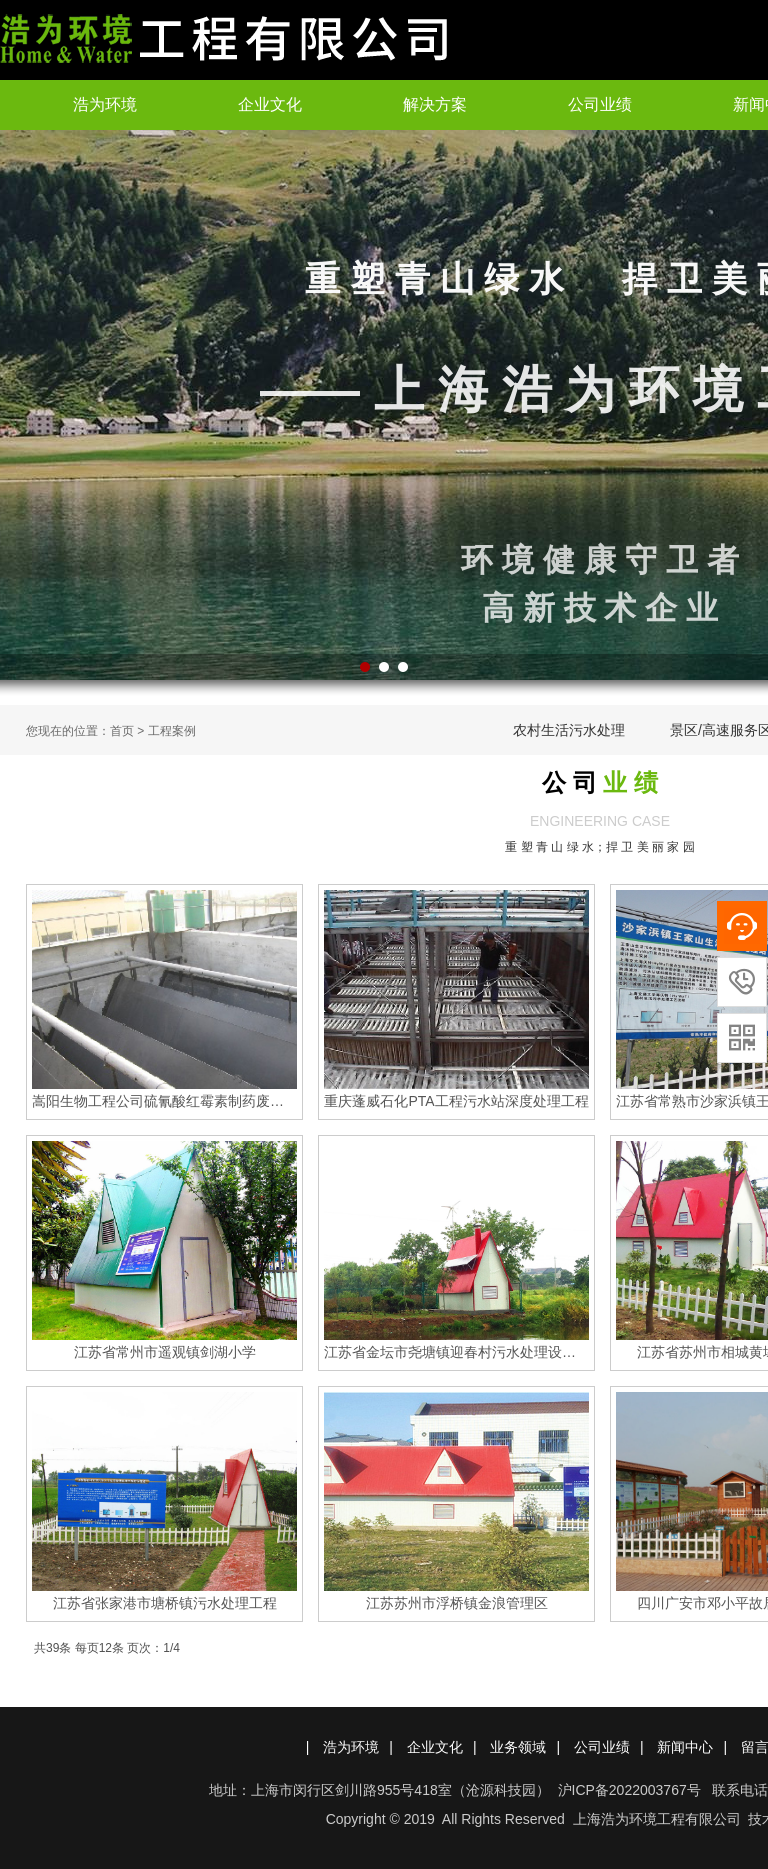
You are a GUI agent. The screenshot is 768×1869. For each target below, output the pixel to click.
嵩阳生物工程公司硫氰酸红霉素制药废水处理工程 (164, 1101)
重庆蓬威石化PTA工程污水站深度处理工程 (456, 1101)
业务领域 (518, 1747)
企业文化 (270, 104)
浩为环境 (105, 104)
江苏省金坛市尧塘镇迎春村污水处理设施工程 (456, 1352)
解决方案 (435, 104)
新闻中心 (685, 1747)
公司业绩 (600, 104)
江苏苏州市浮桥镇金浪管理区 (457, 1603)
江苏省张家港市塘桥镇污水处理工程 (165, 1603)
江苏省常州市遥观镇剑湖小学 (165, 1352)
